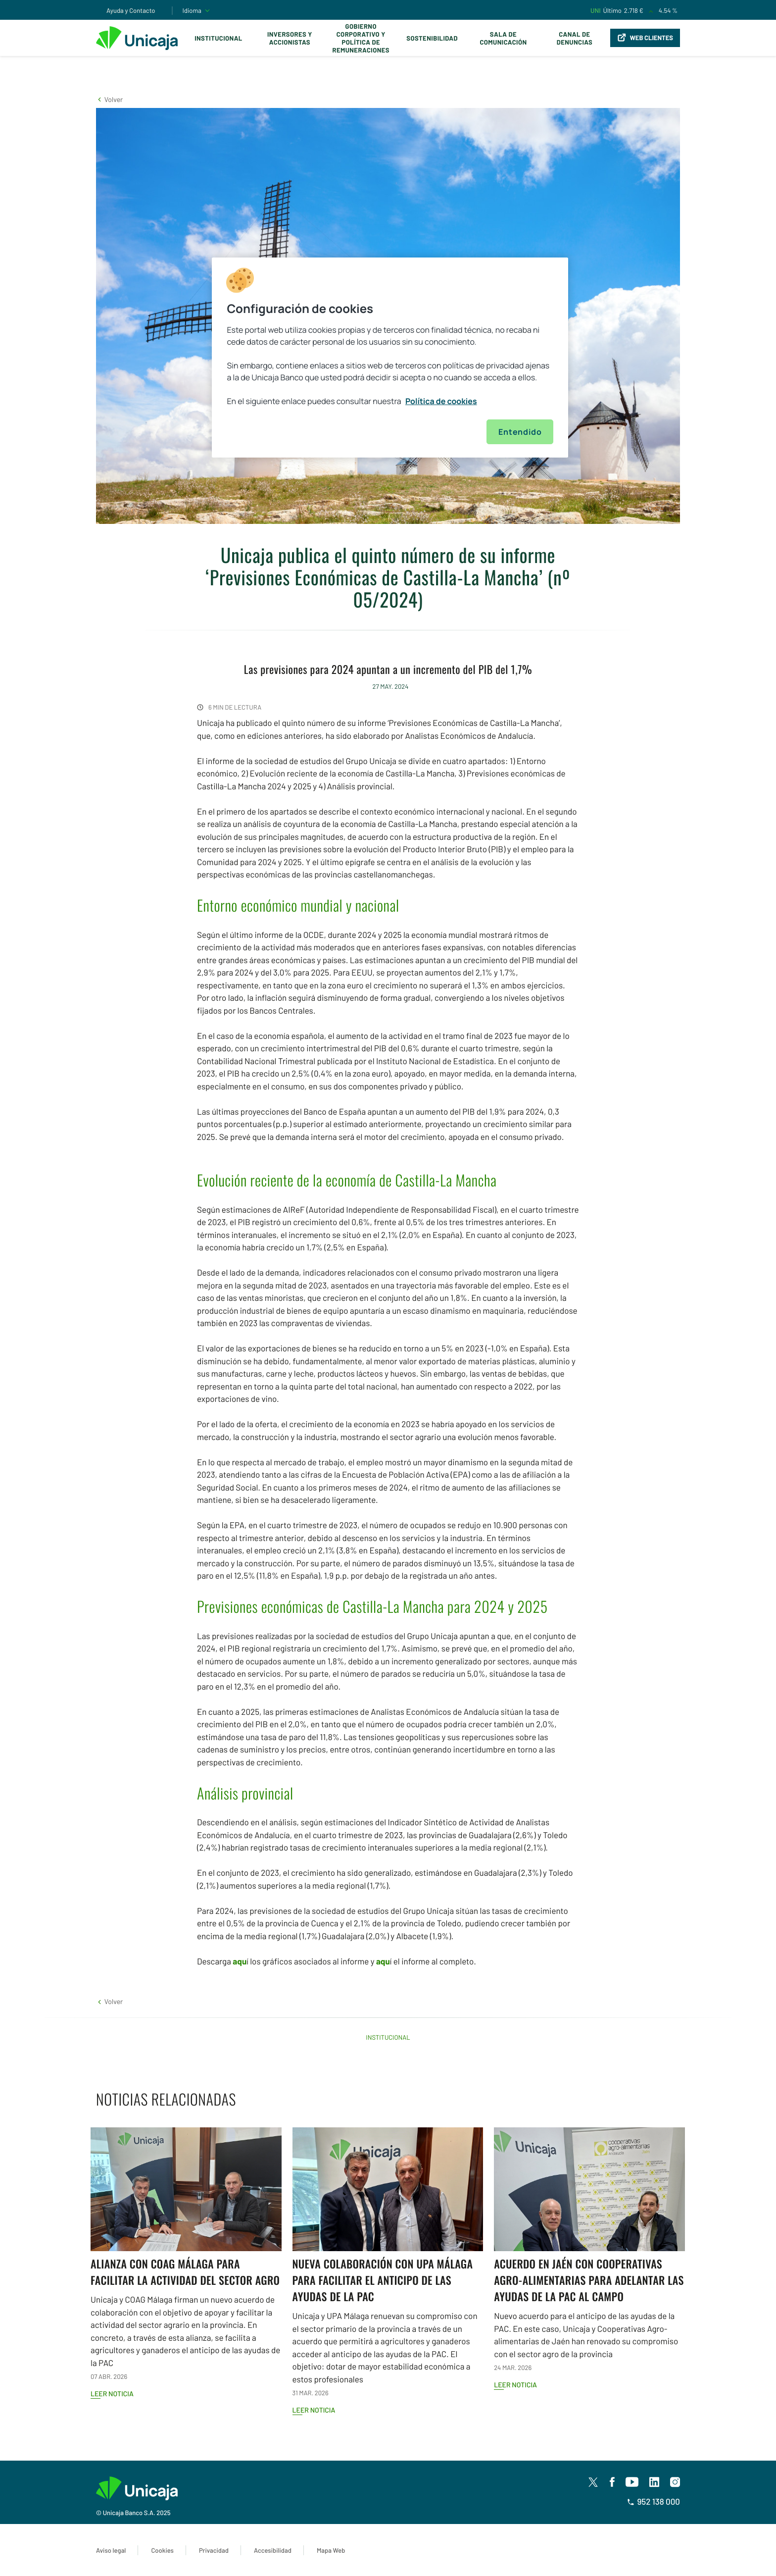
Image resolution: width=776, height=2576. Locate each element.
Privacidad (214, 2550)
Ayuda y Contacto (130, 10)
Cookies (162, 2550)
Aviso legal (111, 2550)
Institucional (218, 38)
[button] (109, 99)
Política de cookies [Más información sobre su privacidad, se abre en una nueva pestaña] (441, 401)
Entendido (519, 431)
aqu (239, 1961)
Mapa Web (331, 2550)
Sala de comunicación (503, 38)
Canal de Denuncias (574, 38)
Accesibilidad (272, 2550)
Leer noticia (112, 2393)
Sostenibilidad (432, 38)
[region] (390, 358)
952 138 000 (653, 2502)
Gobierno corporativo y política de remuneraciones (360, 38)
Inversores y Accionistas (289, 38)
